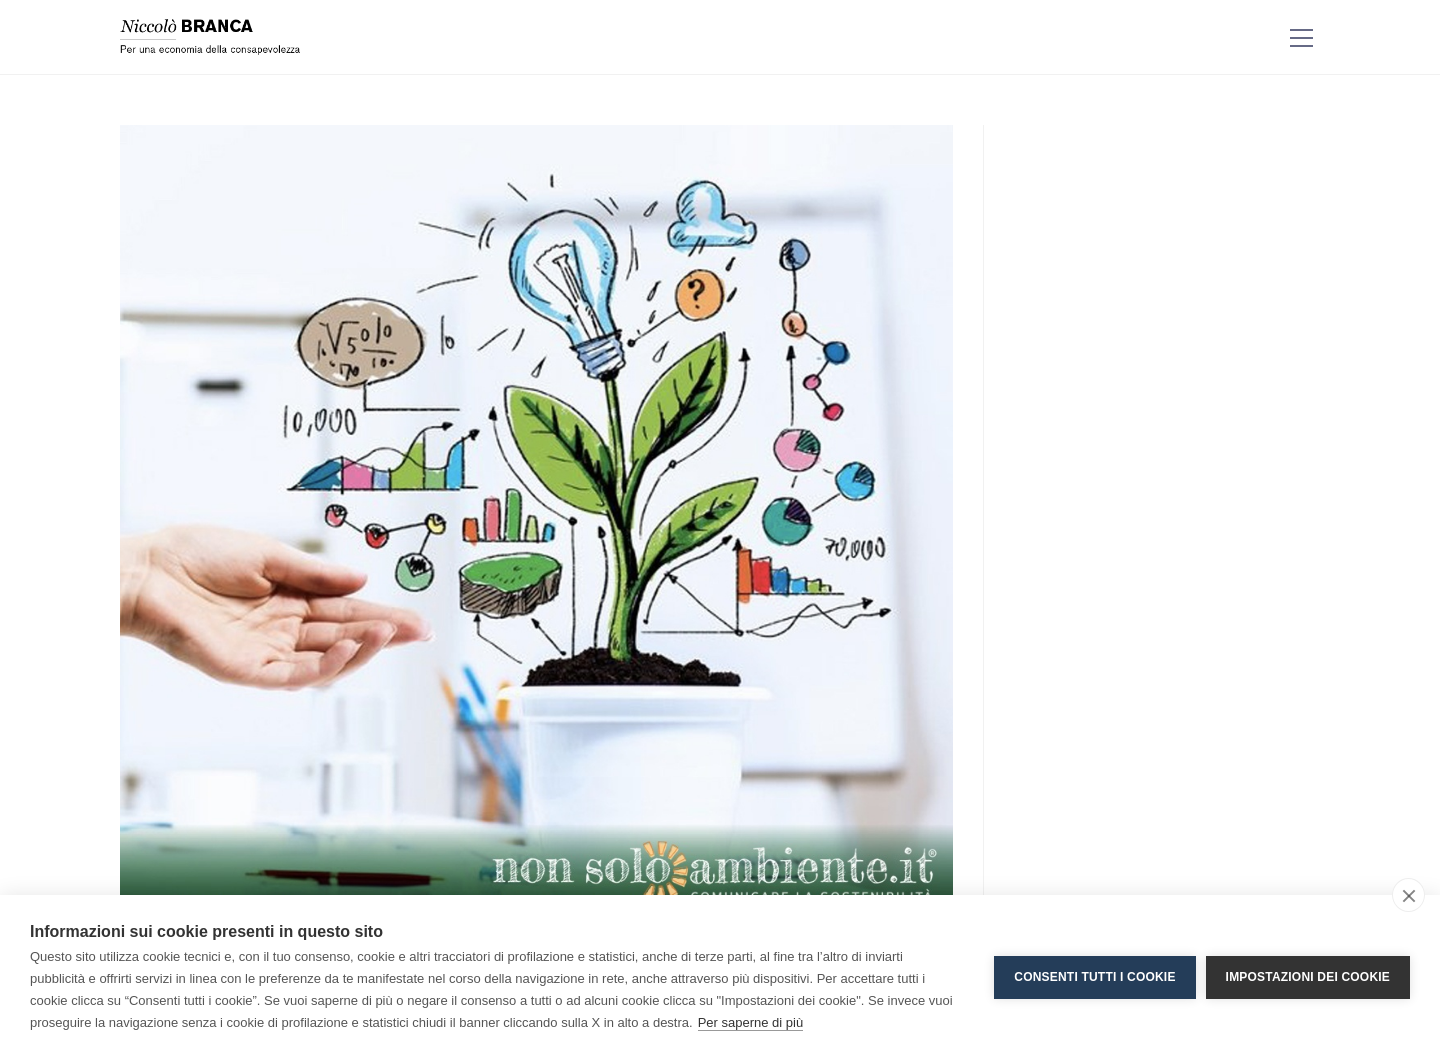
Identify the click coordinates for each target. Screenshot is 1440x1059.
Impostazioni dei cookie (1308, 977)
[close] (1408, 895)
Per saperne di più (751, 1022)
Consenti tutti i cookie (1094, 977)
